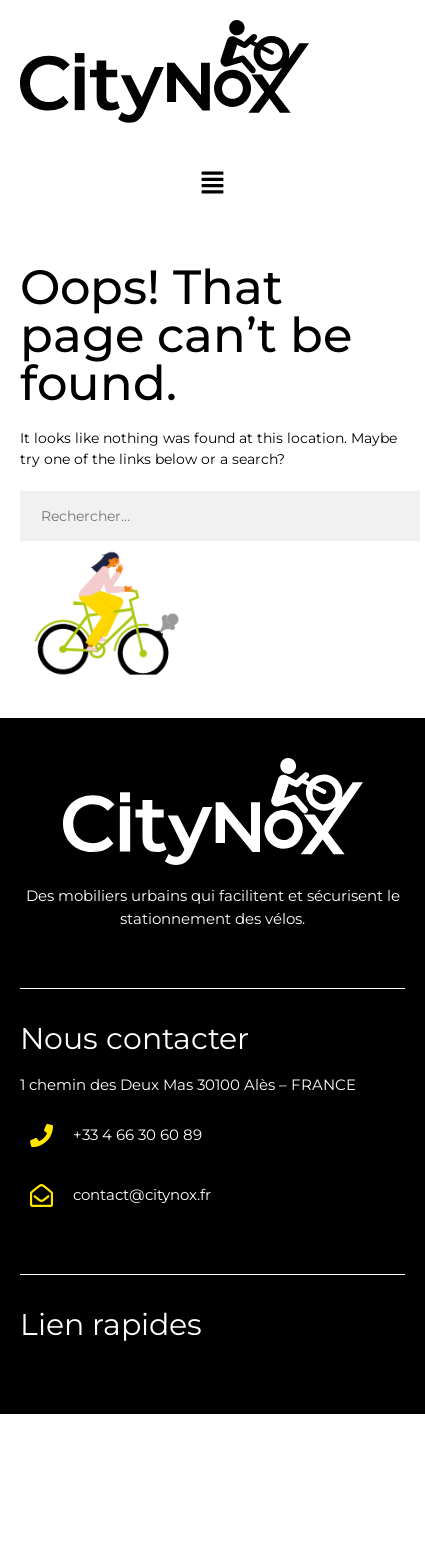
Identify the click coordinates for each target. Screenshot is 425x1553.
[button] (212, 182)
